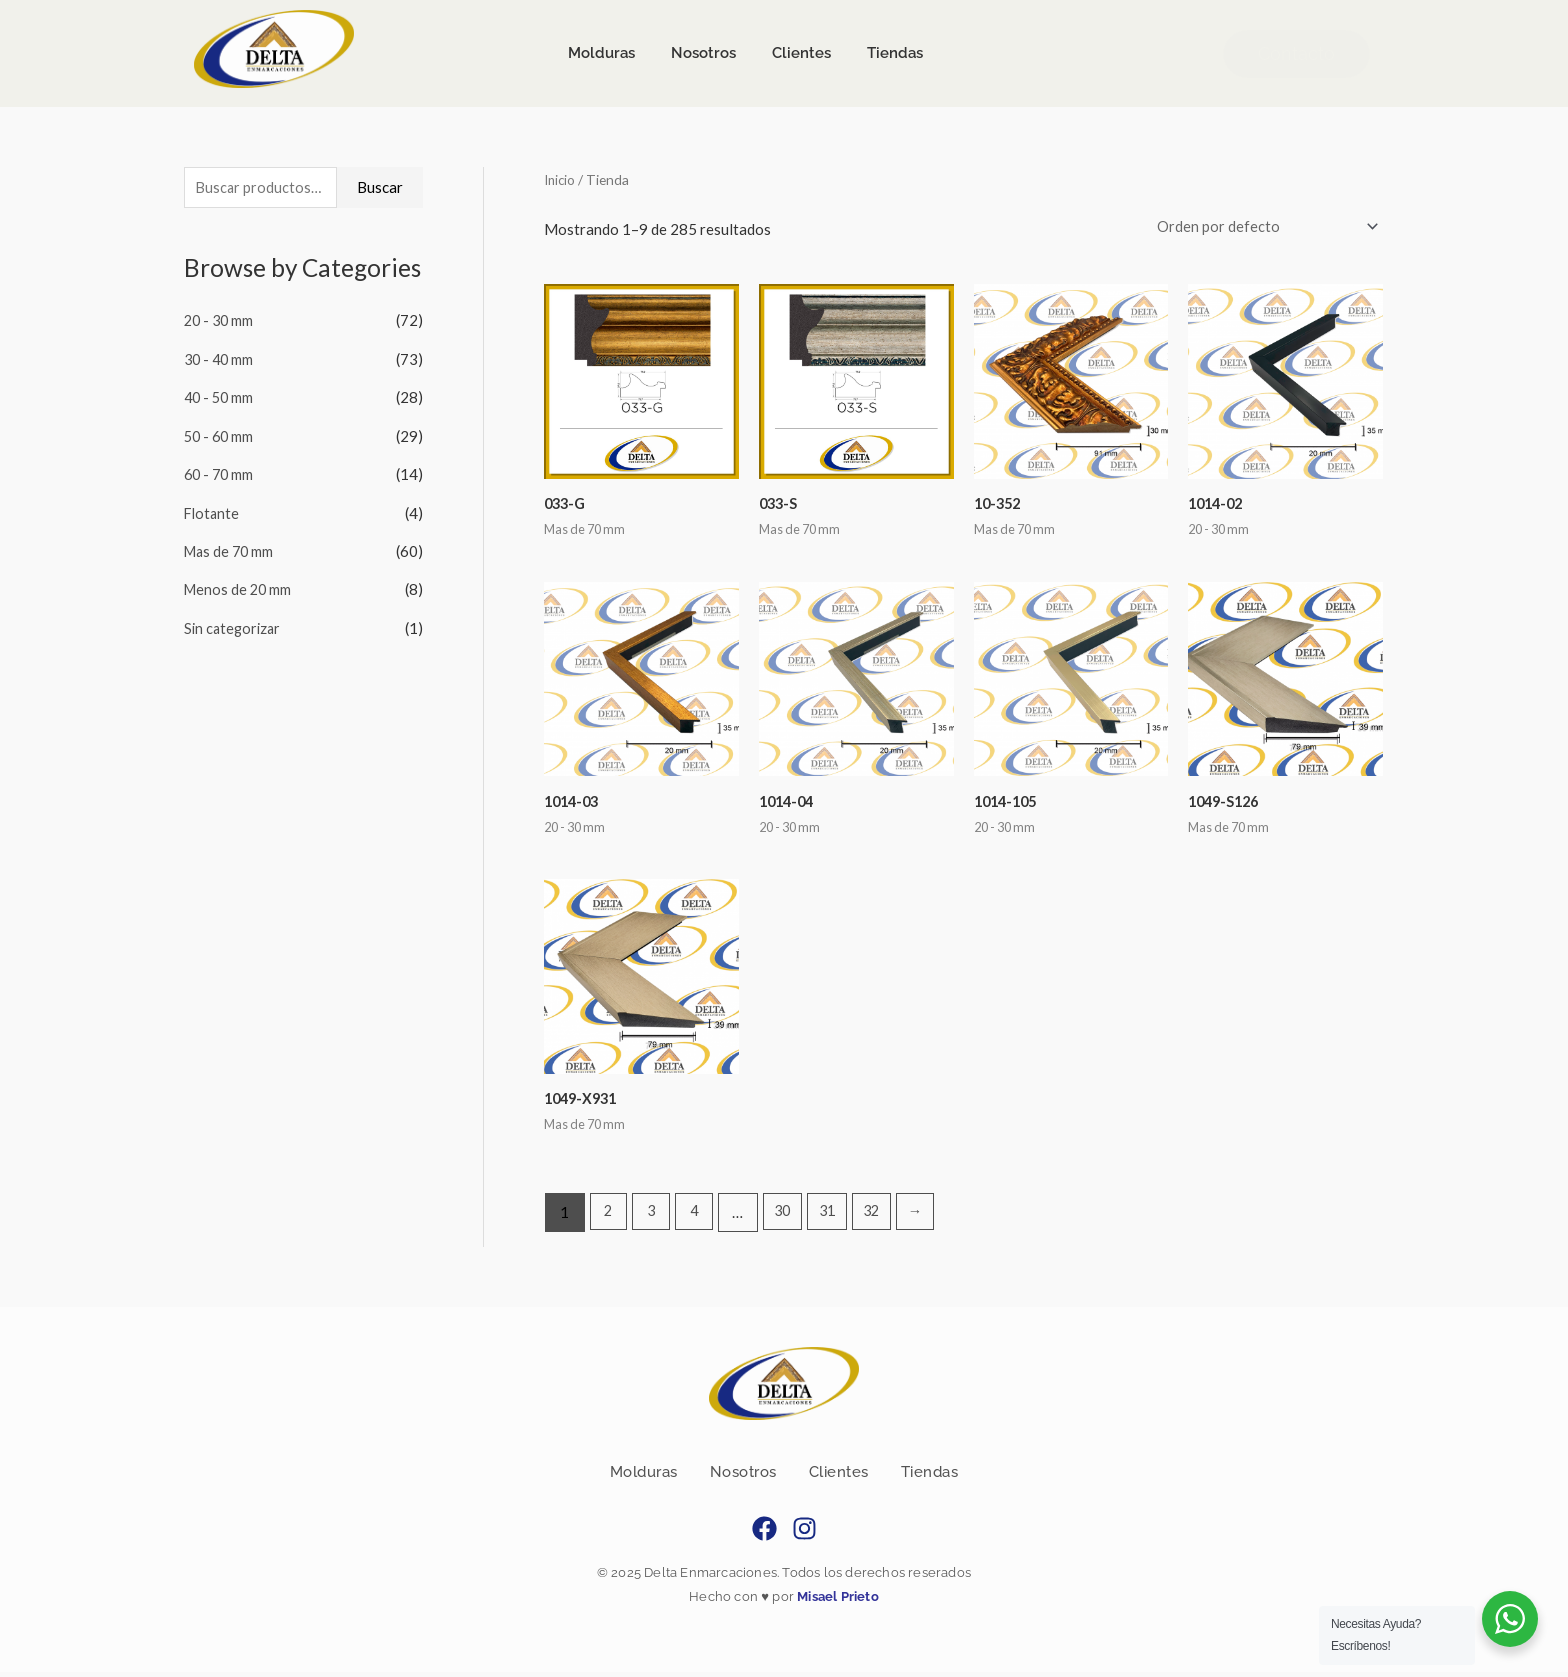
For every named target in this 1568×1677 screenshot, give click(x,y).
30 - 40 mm (220, 360)
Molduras (644, 1477)
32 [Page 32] (884, 1216)
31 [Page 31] (836, 1216)
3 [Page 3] (653, 1216)
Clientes (839, 1477)
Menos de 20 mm (239, 587)
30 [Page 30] (789, 1216)
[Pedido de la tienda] (1260, 228)
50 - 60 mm (220, 436)
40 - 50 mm (220, 398)
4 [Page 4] (698, 1216)
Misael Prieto (836, 1601)
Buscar (380, 188)
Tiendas (930, 1477)
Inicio (561, 179)
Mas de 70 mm (231, 549)
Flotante (213, 511)
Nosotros (743, 1477)
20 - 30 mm (220, 322)
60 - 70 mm (220, 473)
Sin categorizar (234, 624)
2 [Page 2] (609, 1216)
